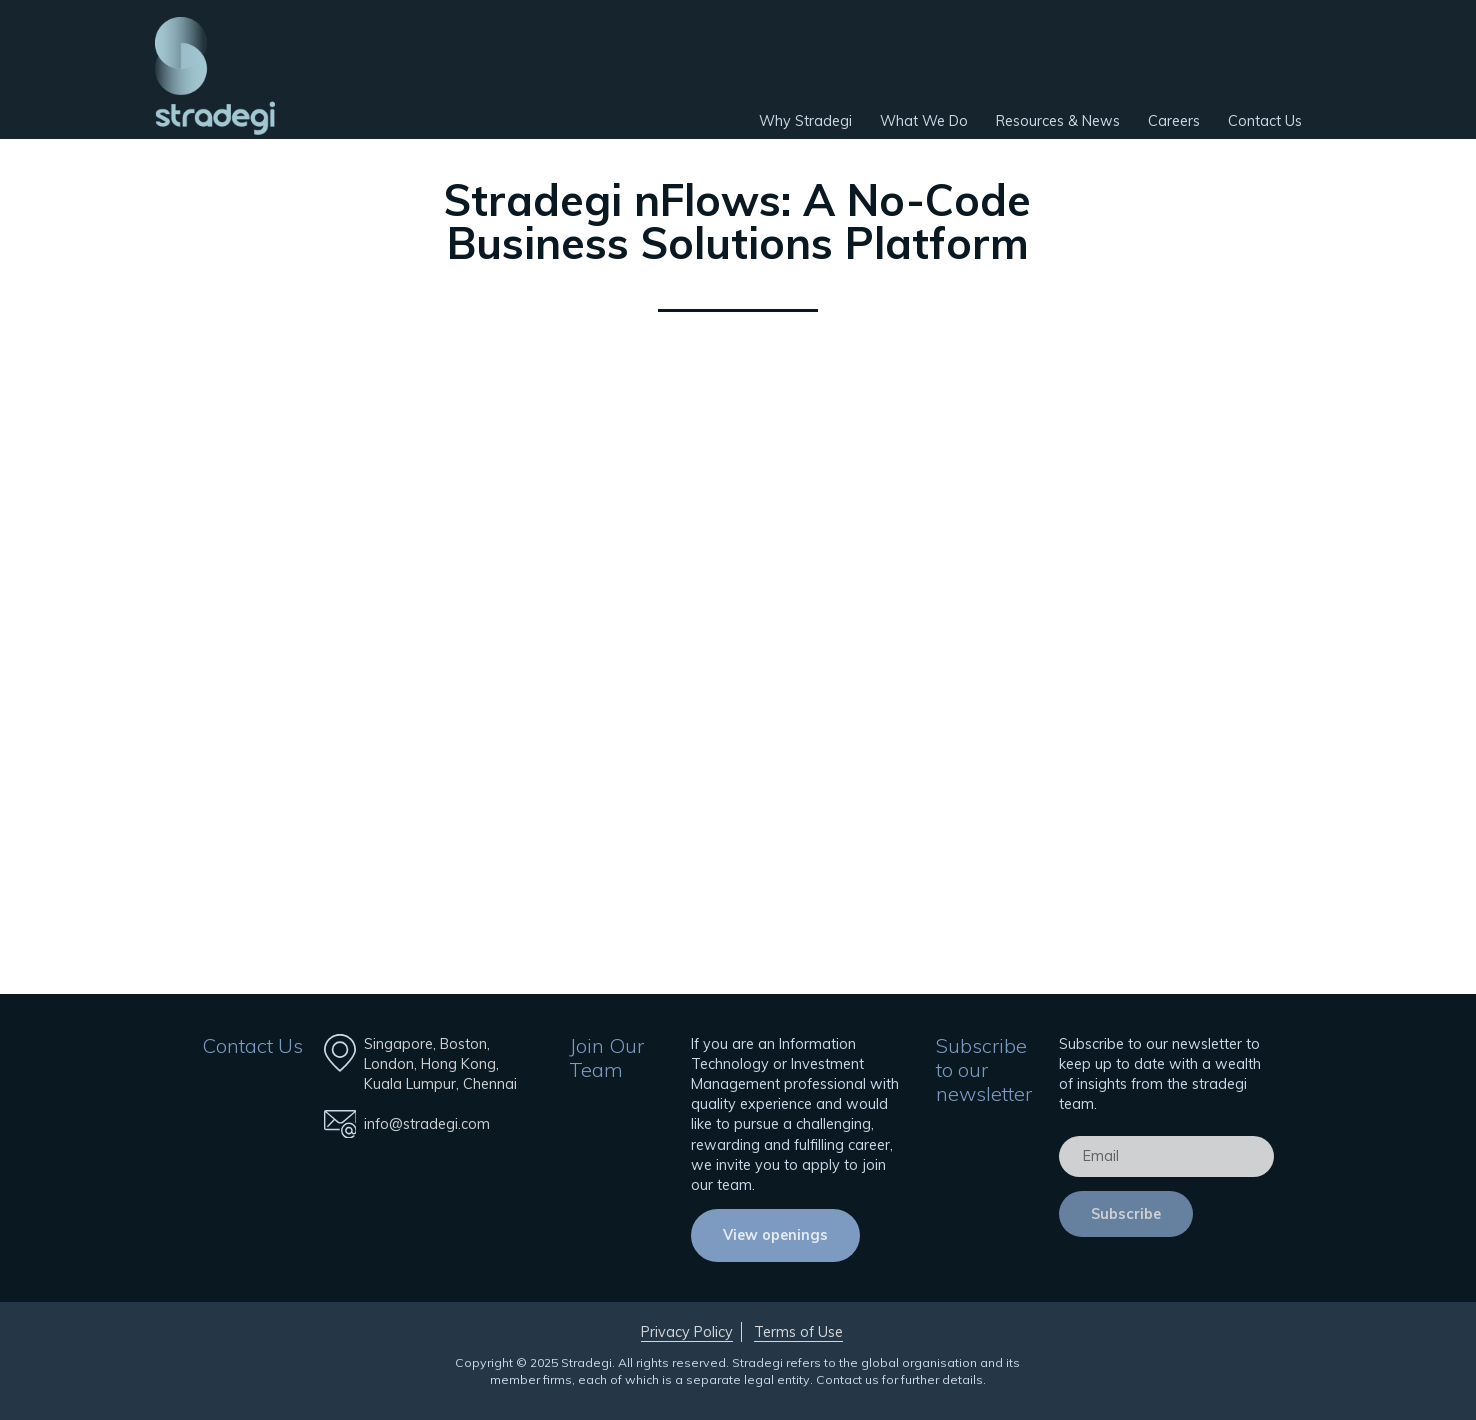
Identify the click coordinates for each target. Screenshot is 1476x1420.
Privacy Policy (687, 1332)
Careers (1174, 121)
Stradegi (215, 75)
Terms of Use (798, 1332)
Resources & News (1058, 121)
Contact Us (1265, 121)
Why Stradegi (805, 121)
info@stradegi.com (427, 1124)
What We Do (924, 121)
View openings (775, 1235)
